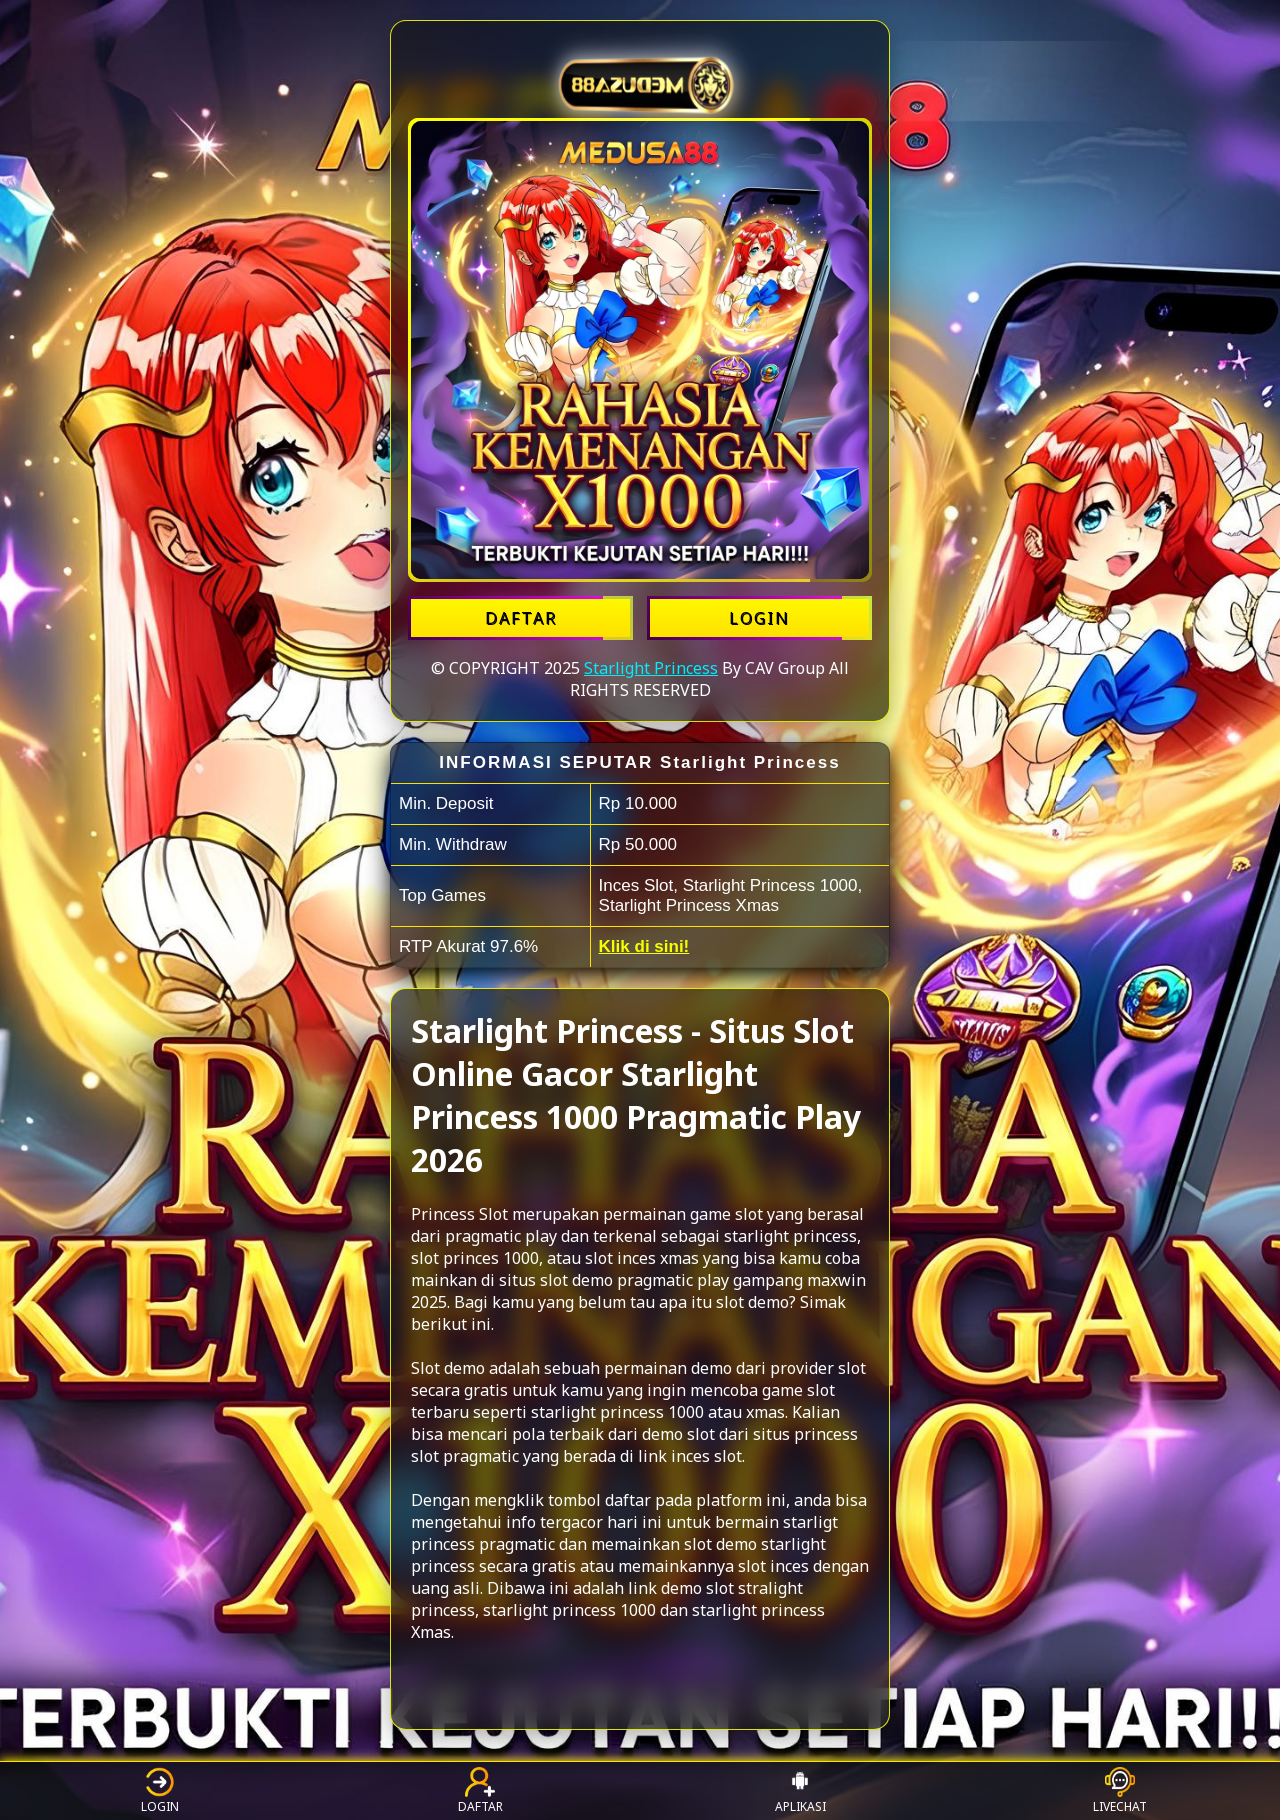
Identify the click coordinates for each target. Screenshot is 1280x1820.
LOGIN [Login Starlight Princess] (759, 618)
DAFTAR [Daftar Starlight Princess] (521, 618)
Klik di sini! (644, 946)
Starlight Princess (651, 668)
